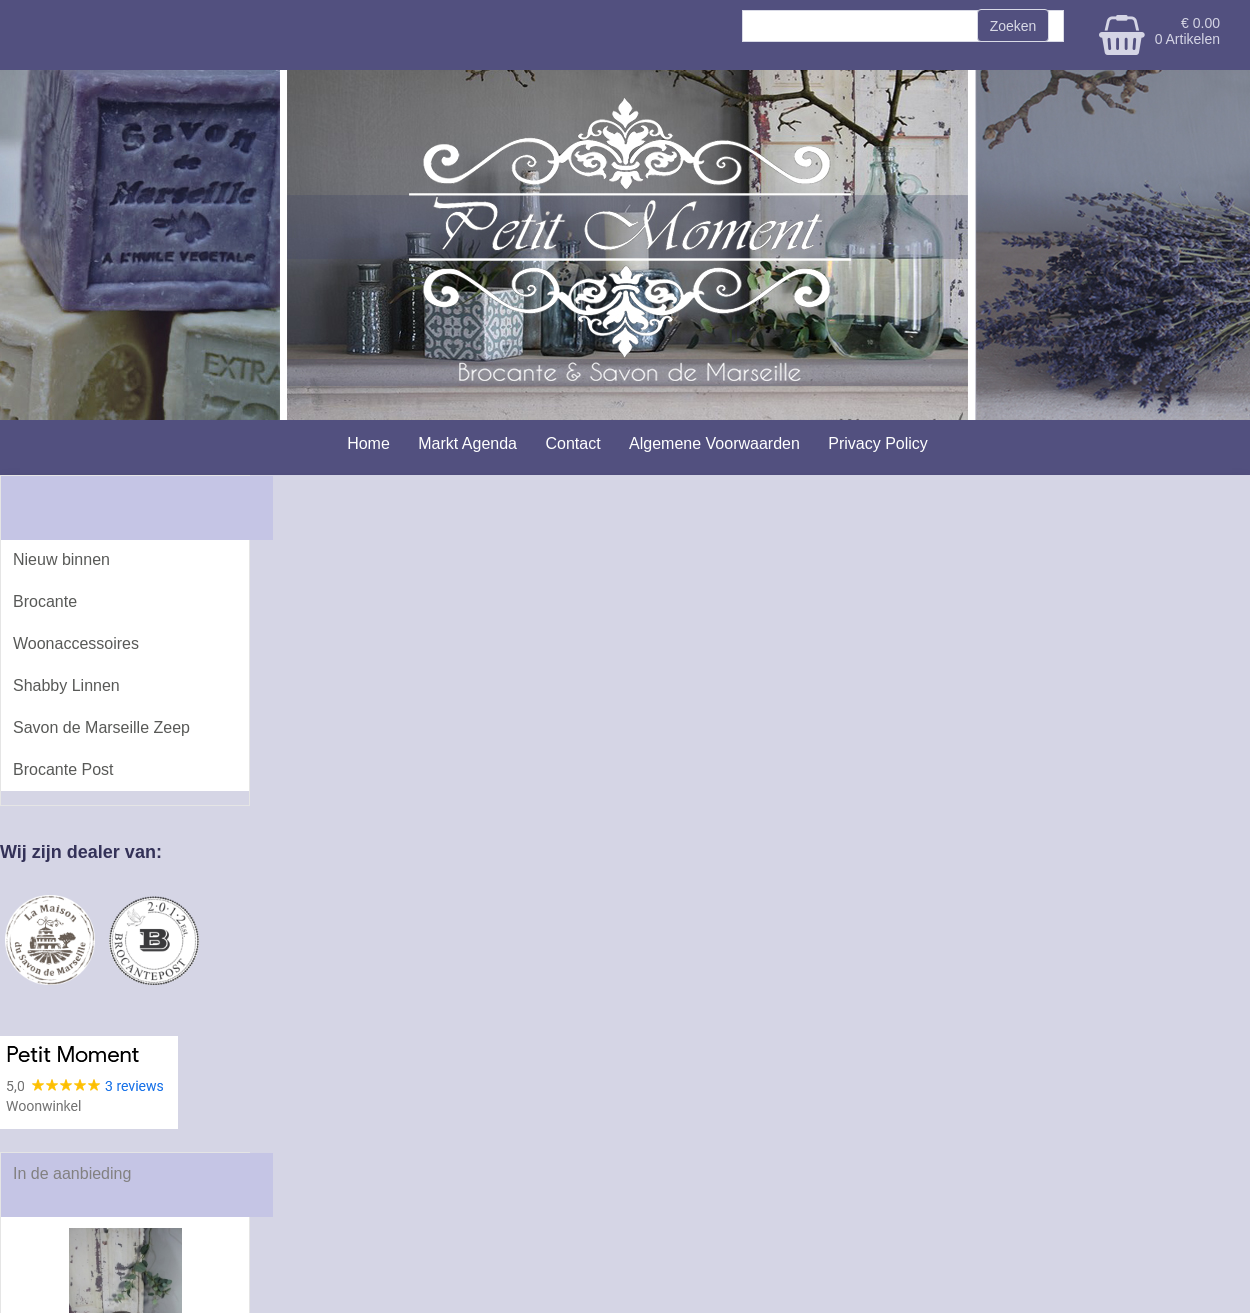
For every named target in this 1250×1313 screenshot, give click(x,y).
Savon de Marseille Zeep (101, 727)
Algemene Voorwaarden (714, 443)
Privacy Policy (878, 443)
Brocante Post (63, 769)
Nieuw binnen (61, 559)
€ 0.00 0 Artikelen (1187, 31)
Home (368, 443)
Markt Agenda (467, 443)
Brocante (45, 601)
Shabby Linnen (66, 685)
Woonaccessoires (76, 643)
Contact (572, 443)
